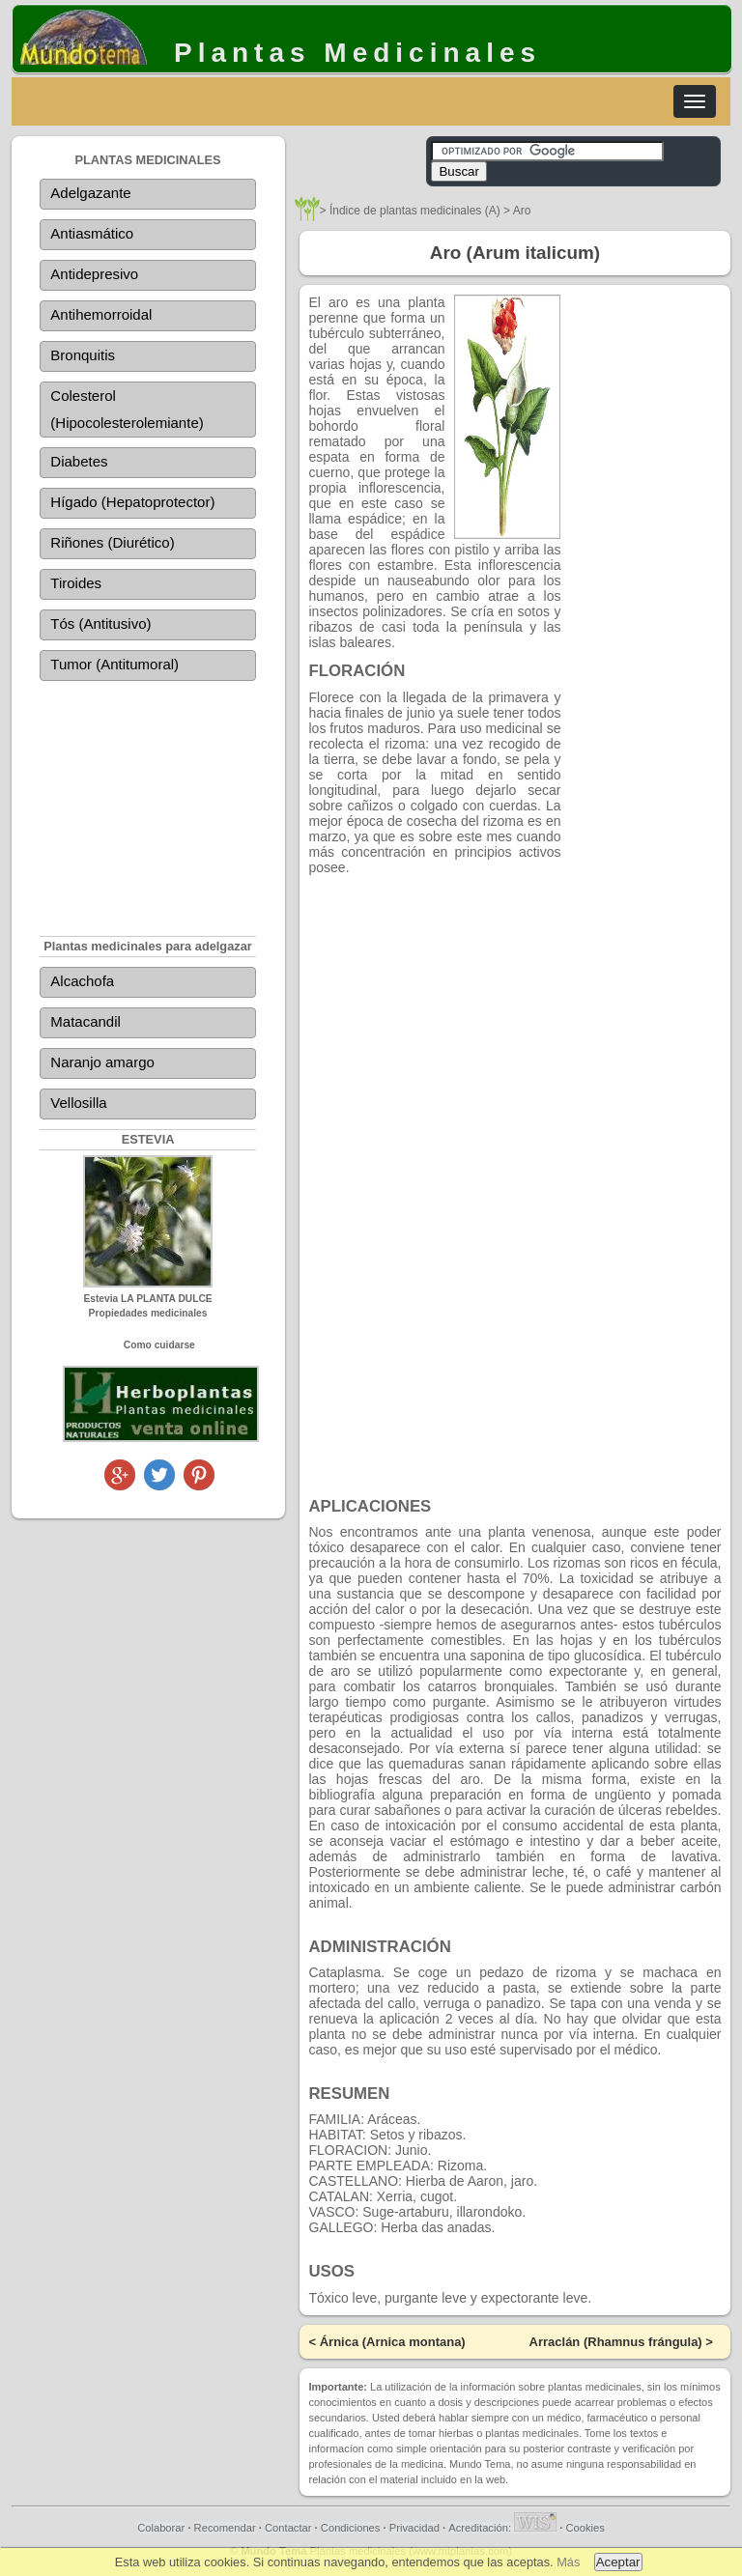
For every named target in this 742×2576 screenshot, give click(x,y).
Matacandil (85, 1021)
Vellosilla (78, 1102)
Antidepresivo (94, 274)
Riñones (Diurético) (112, 542)
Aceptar (618, 2562)
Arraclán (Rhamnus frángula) (615, 2342)
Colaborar (161, 2528)
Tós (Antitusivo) (100, 623)
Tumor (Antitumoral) (114, 664)
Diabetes (78, 461)
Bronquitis (82, 355)
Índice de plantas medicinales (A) (414, 210)
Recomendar (225, 2528)
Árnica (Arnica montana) (393, 2342)
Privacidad (414, 2528)
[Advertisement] (148, 795)
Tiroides (75, 583)
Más (568, 2562)
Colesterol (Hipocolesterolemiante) (126, 409)
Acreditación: (502, 2528)
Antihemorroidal (101, 314)
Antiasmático (91, 233)
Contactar (288, 2528)
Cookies (584, 2528)
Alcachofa (82, 981)
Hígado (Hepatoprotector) (132, 502)
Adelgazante (90, 192)
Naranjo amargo (102, 1062)
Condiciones (351, 2528)
